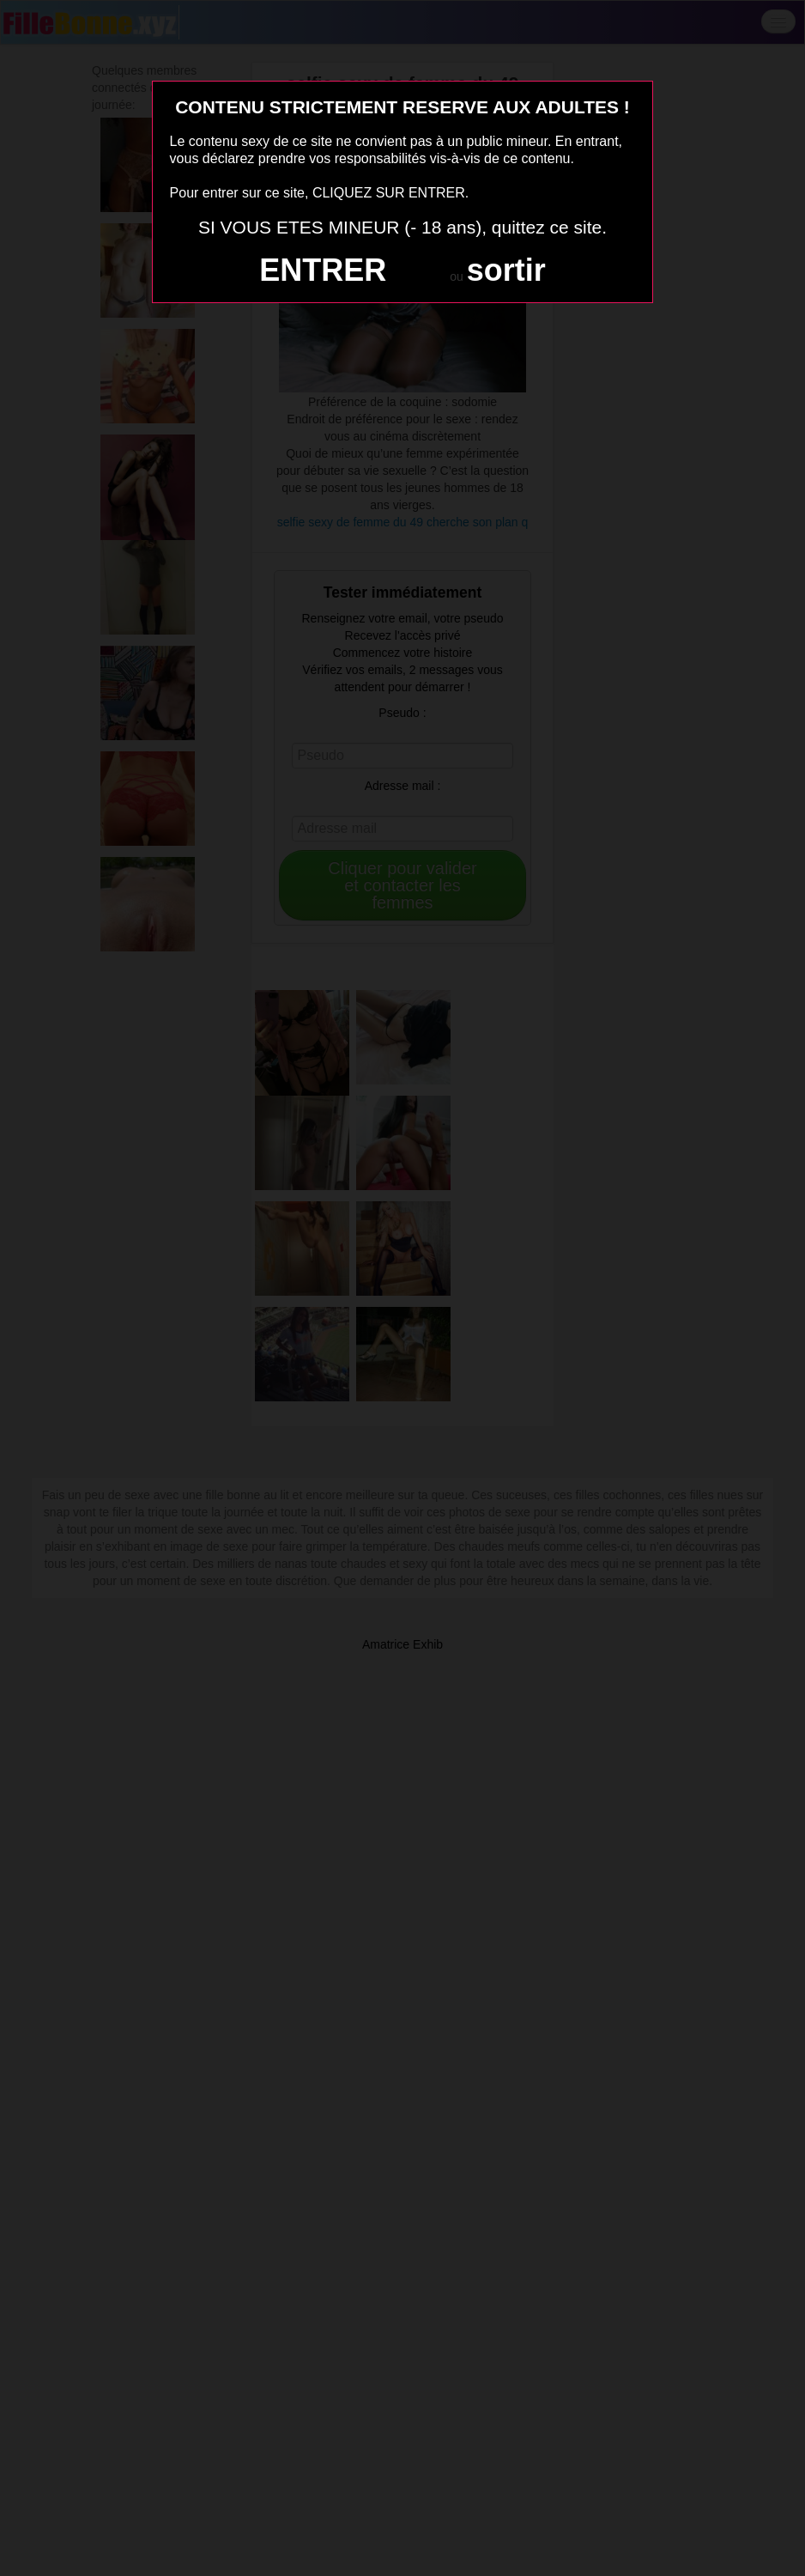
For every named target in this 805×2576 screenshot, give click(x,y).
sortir (506, 270)
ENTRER (322, 270)
